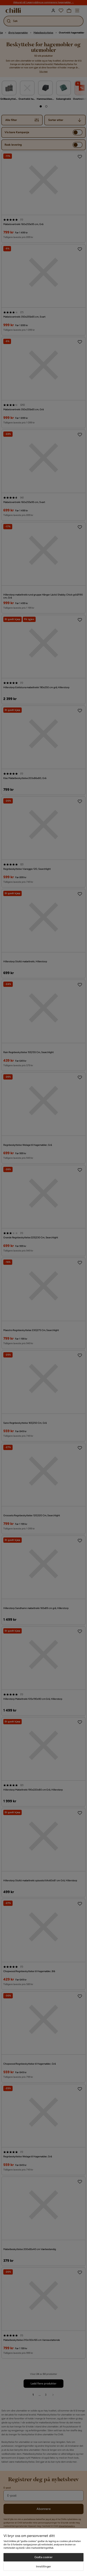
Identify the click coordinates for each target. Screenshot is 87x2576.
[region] (43, 2552)
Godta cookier (43, 2557)
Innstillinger (43, 2566)
